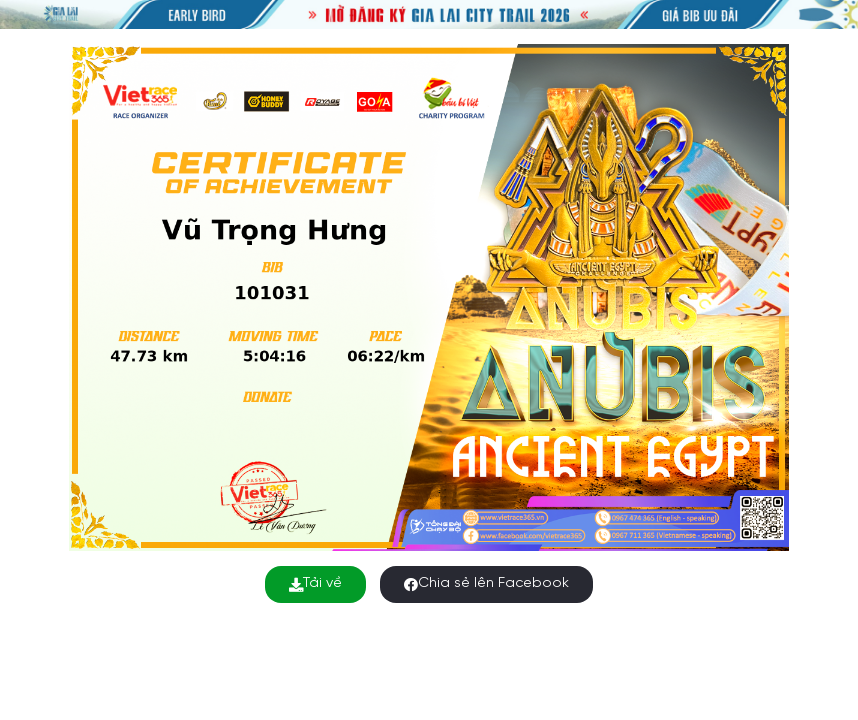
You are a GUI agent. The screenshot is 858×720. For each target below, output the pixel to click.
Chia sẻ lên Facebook (486, 583)
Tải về (315, 583)
